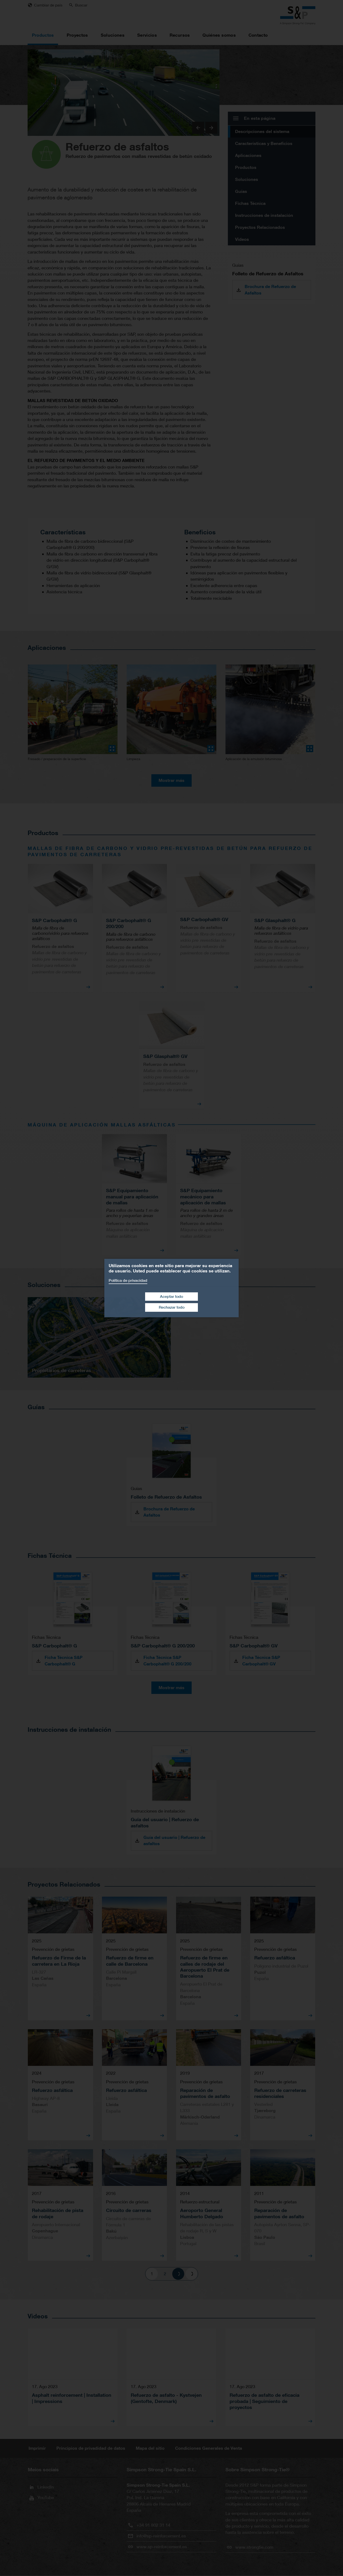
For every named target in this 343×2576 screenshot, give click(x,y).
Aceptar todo (171, 1296)
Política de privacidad (128, 1280)
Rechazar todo (171, 1307)
